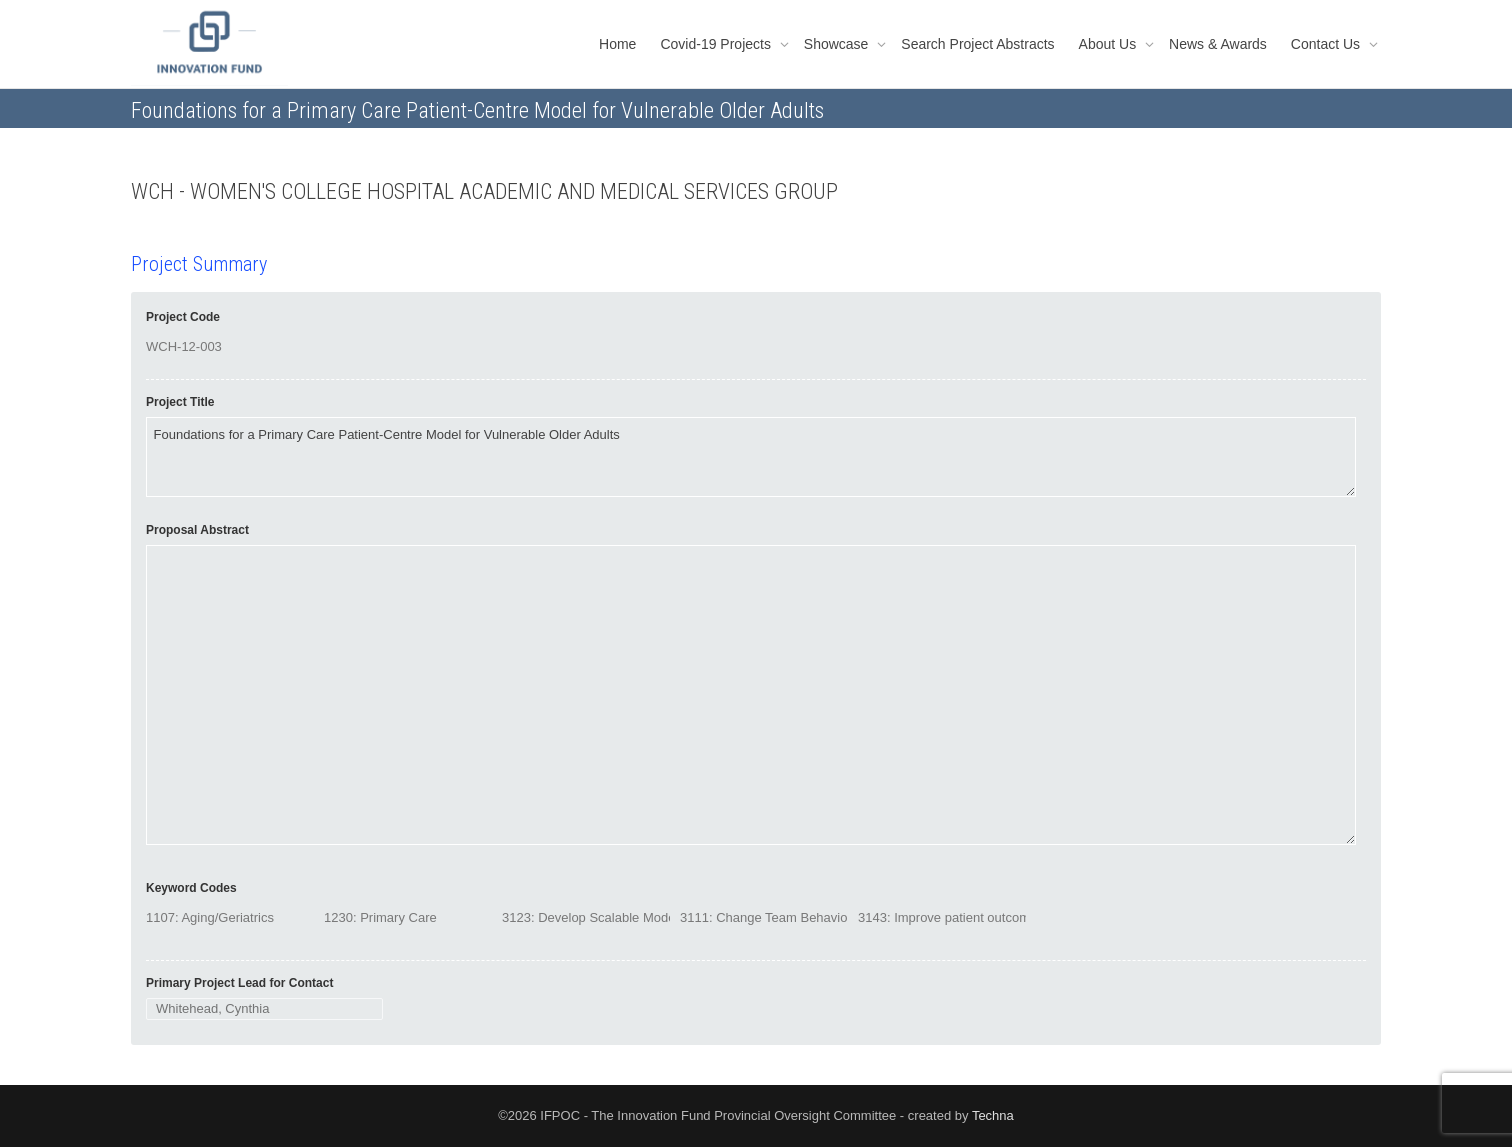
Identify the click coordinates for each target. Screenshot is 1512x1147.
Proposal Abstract (197, 530)
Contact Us (1327, 44)
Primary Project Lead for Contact (239, 983)
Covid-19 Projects (717, 44)
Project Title (180, 402)
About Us (1109, 44)
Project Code (183, 317)
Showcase (838, 44)
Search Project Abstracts (977, 44)
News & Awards (1218, 44)
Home (617, 44)
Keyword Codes (191, 888)
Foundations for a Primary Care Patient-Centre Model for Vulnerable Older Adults (751, 457)
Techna (993, 1115)
